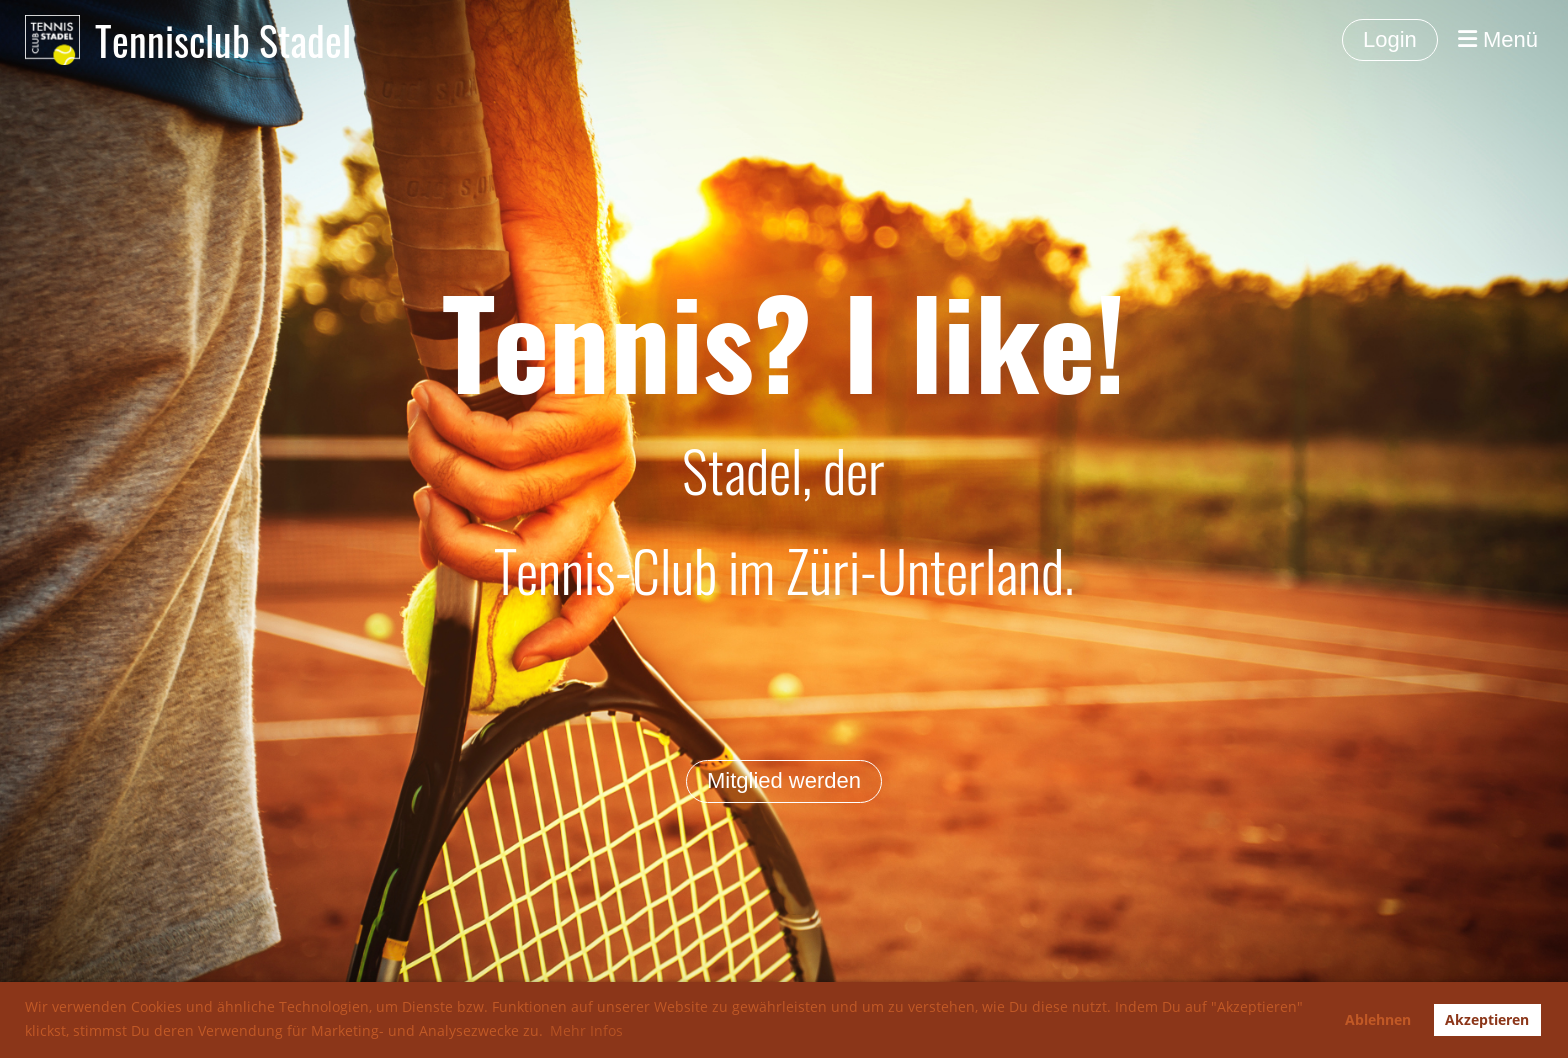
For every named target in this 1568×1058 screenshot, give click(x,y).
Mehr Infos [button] (586, 1030)
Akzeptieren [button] (1487, 1019)
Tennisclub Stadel (223, 40)
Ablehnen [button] (1378, 1019)
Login (1390, 39)
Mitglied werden (784, 780)
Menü (1498, 39)
